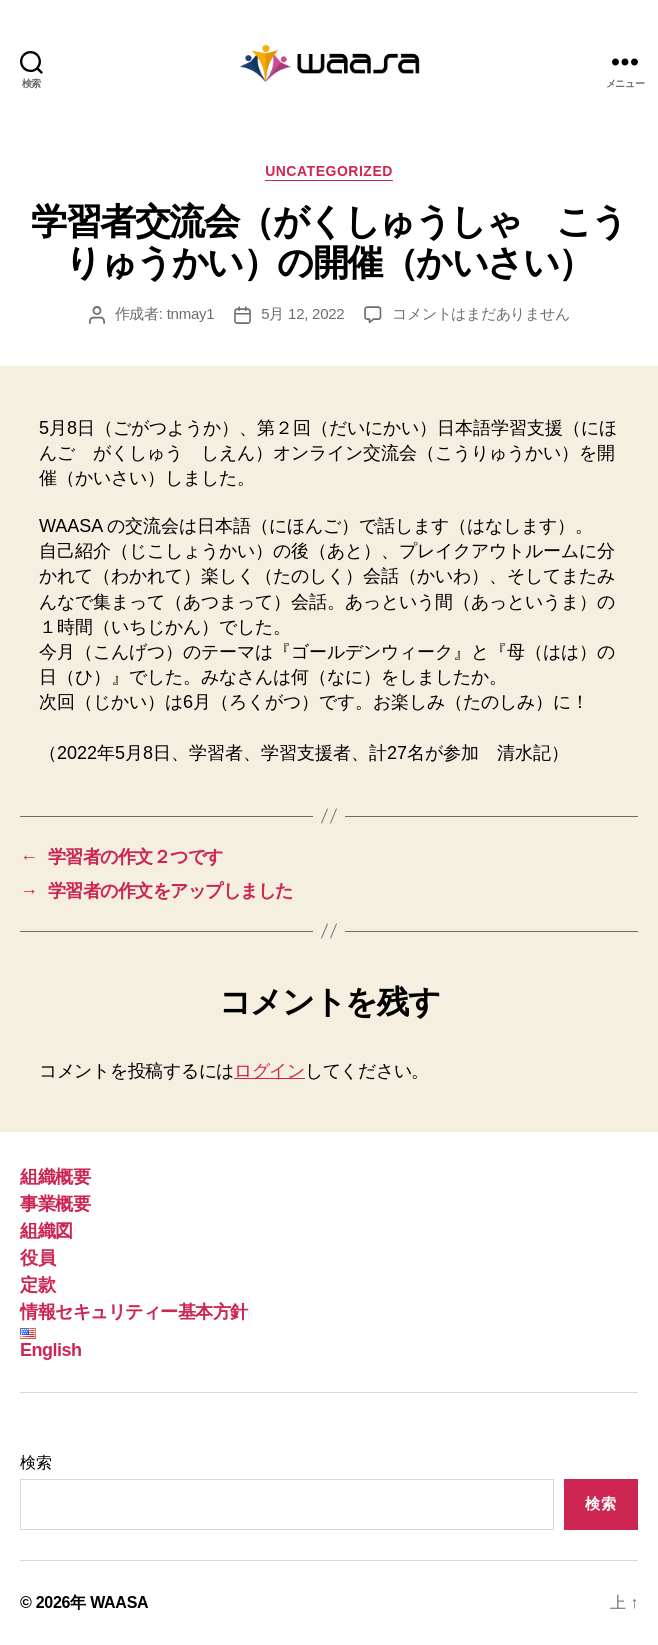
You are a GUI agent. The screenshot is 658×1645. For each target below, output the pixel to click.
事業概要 (55, 1204)
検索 (35, 1462)
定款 (37, 1285)
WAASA (119, 1602)
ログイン (269, 1071)
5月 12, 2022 (302, 313)
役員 (37, 1258)
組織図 (46, 1231)
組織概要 (55, 1177)
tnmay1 (191, 313)
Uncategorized (329, 171)
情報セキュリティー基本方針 (134, 1312)
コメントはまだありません (480, 313)
